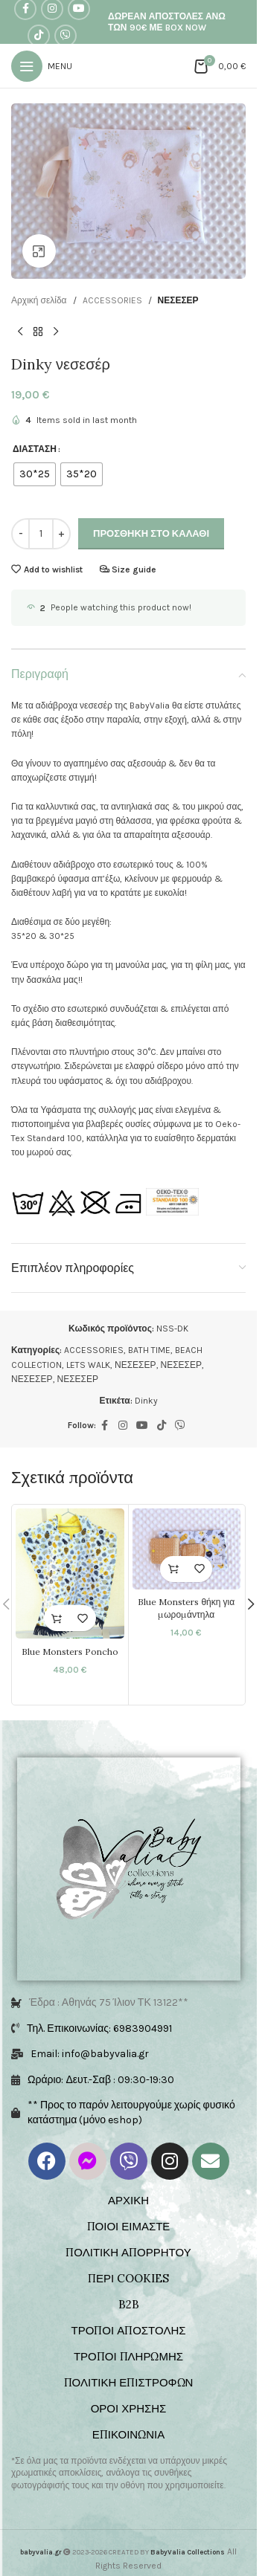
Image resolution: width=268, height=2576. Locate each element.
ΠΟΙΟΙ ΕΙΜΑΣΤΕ (128, 2226)
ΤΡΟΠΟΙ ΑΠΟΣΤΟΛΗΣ (128, 2330)
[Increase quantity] (61, 533)
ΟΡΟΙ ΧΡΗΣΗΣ (129, 2408)
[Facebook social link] (105, 1425)
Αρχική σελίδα (39, 300)
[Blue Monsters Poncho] (70, 1573)
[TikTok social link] (39, 36)
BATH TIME (149, 1350)
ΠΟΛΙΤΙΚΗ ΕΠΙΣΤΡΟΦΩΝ (129, 2382)
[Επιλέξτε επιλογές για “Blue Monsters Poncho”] (57, 1618)
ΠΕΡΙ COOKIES (128, 2278)
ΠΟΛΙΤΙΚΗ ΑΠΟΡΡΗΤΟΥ (128, 2252)
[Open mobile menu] (42, 66)
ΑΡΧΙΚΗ (128, 2200)
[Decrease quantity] (20, 533)
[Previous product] (20, 331)
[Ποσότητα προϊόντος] (41, 533)
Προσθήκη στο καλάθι (151, 533)
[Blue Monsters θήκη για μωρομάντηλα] (187, 1548)
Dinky (146, 1400)
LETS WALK (88, 1365)
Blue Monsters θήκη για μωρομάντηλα (186, 1608)
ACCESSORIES (112, 300)
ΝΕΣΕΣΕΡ (178, 300)
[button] (173, 1569)
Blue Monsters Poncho (70, 1651)
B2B (128, 2304)
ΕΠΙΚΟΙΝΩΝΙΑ (128, 2434)
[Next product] (56, 331)
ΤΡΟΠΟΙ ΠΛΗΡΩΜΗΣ (128, 2356)
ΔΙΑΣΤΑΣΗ (35, 449)
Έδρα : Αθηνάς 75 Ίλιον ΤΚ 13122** (108, 2002)
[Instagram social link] (123, 1425)
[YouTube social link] (142, 1425)
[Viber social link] (65, 36)
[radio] (34, 474)
